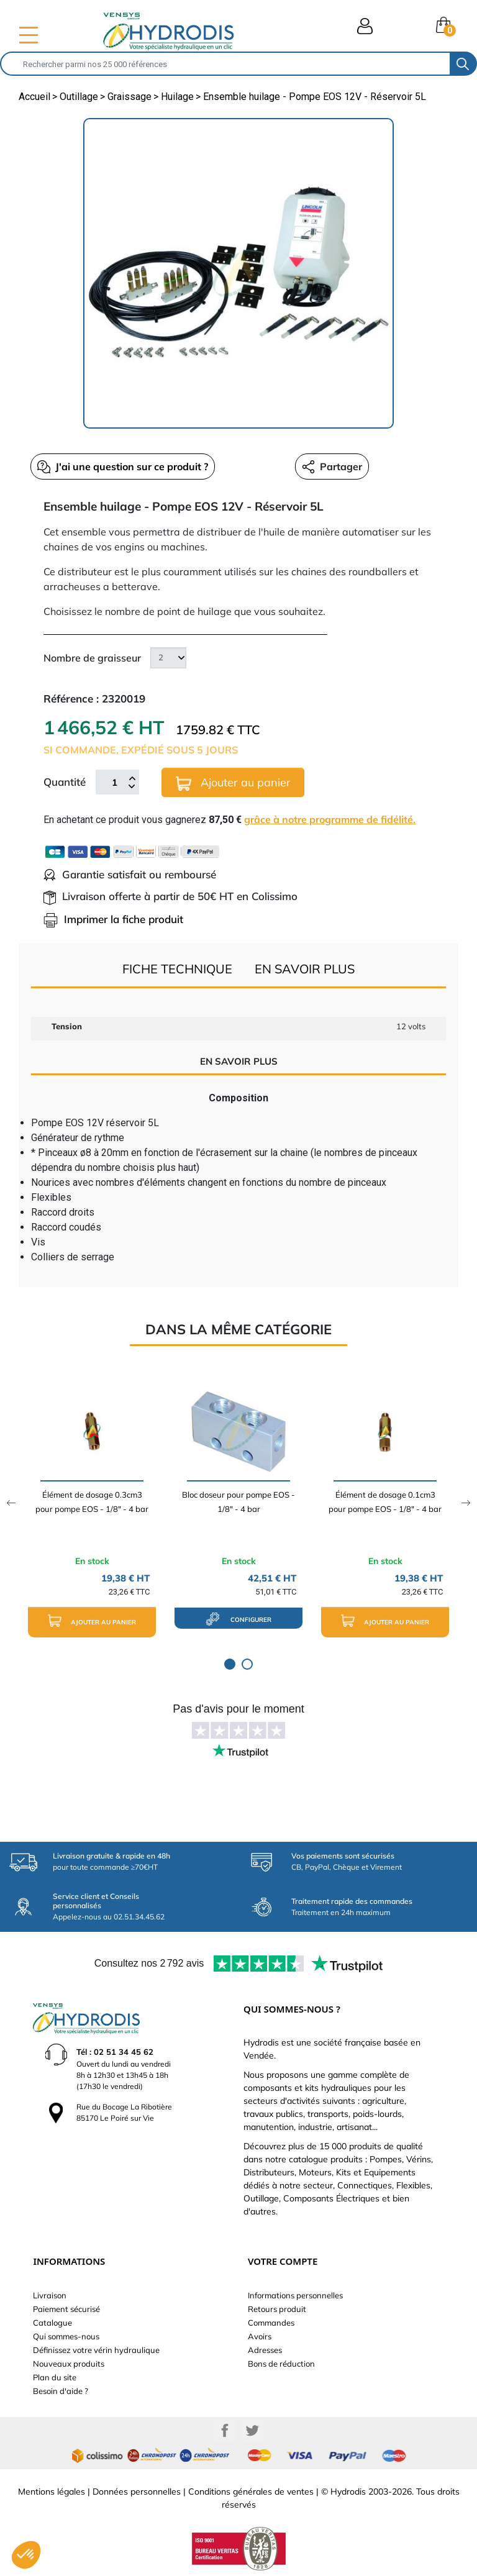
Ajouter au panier (233, 783)
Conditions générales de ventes (251, 2491)
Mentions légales (51, 2491)
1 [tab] (229, 1664)
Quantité (64, 781)
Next (466, 1503)
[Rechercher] (225, 64)
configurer (238, 1619)
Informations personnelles (295, 2295)
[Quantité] (114, 782)
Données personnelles (137, 2491)
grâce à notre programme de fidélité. (330, 819)
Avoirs (259, 2336)
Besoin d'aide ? (60, 2391)
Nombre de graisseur (92, 658)
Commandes (271, 2323)
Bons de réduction (281, 2364)
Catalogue (52, 2323)
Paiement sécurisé (66, 2309)
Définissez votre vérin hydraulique (96, 2350)
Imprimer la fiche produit (113, 919)
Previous (11, 1503)
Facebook (224, 2430)
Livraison (49, 2295)
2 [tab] (247, 1664)
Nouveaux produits (68, 2364)
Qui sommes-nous (66, 2336)
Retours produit (277, 2309)
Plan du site (54, 2377)
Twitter (252, 2430)
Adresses (265, 2350)
